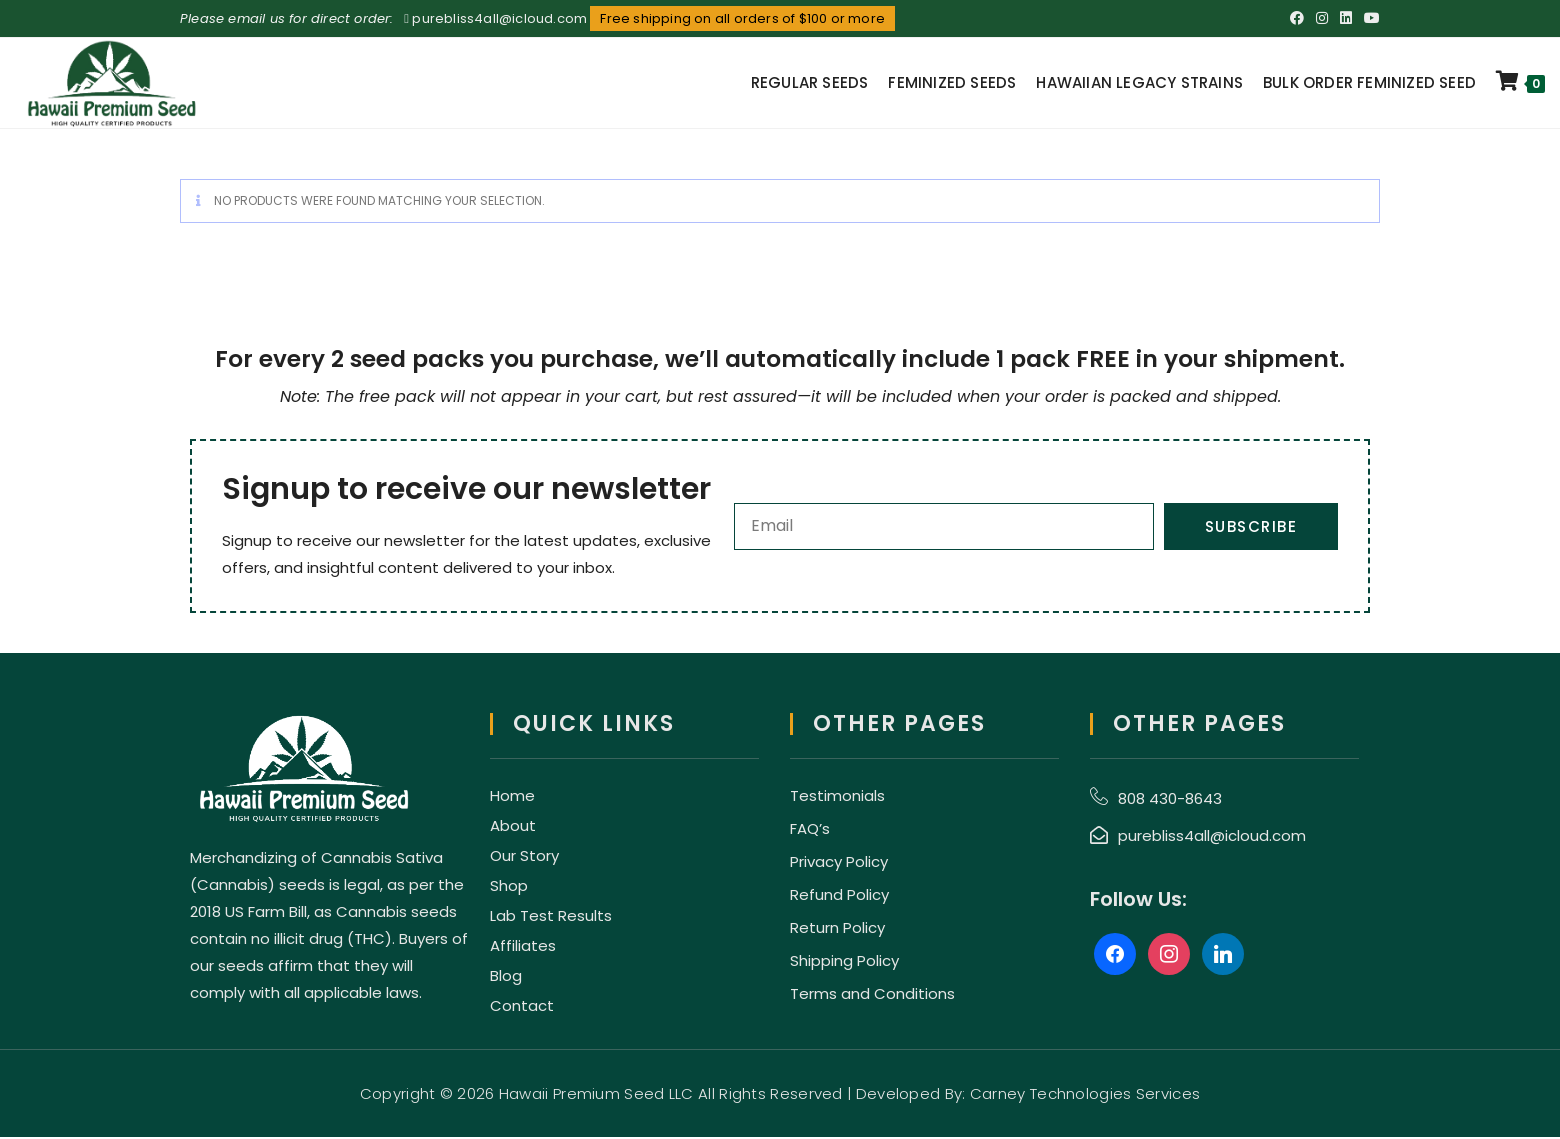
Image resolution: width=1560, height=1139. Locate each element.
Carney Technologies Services (1085, 1095)
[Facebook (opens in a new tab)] (1297, 19)
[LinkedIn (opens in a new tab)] (1346, 19)
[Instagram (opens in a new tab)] (1322, 19)
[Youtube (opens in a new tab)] (1369, 19)
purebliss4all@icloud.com (499, 18)
